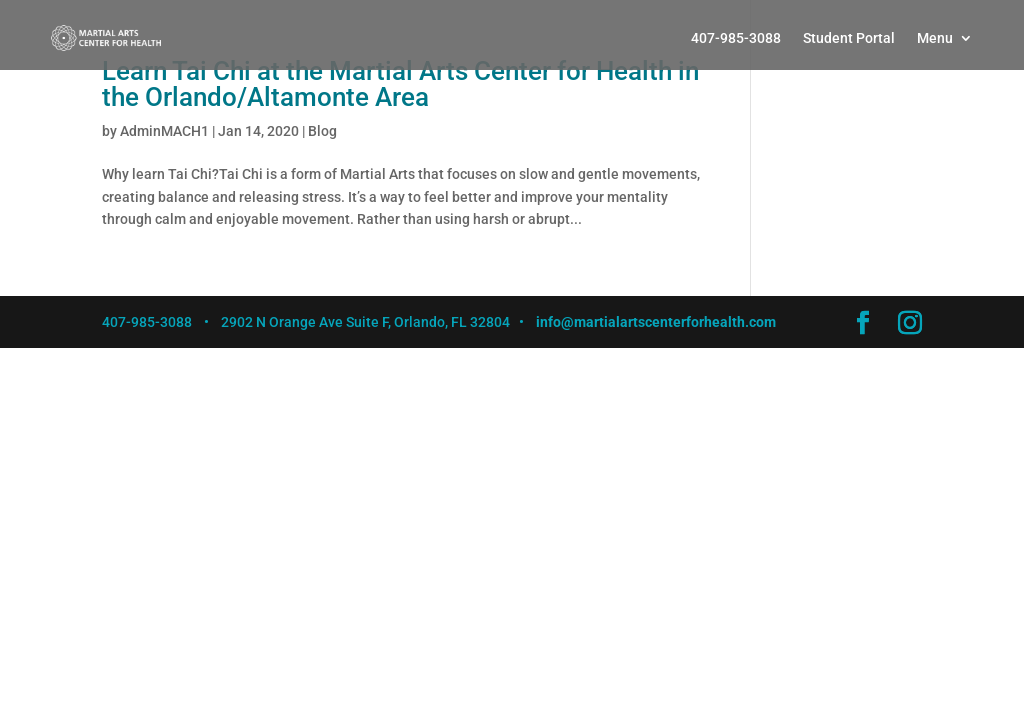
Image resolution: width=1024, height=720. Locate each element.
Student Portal (849, 38)
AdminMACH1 (164, 131)
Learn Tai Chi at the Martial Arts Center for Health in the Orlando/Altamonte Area (400, 84)
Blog (322, 131)
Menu (935, 38)
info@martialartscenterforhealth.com (656, 322)
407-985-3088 (736, 38)
